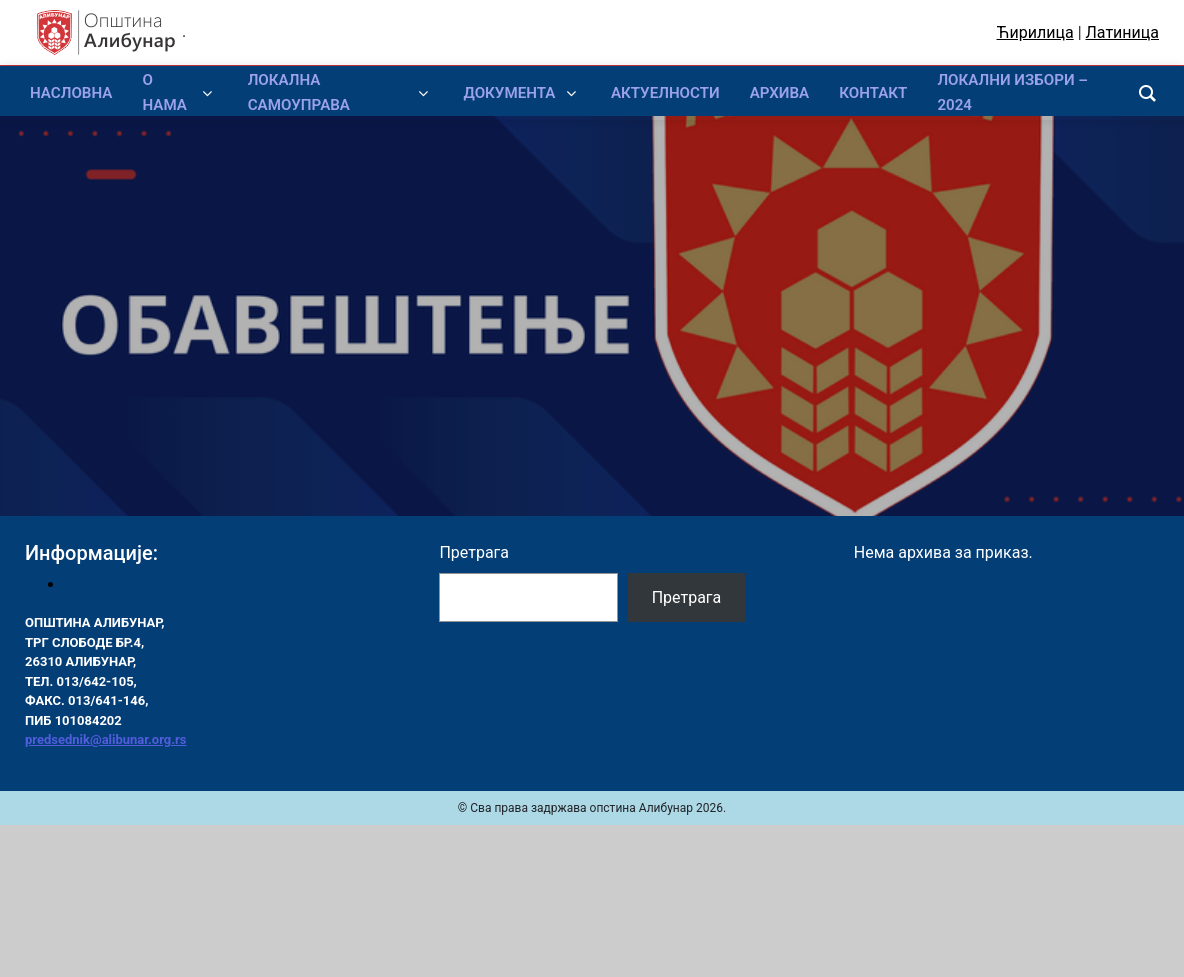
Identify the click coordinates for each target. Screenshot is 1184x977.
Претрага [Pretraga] (687, 597)
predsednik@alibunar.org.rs (105, 739)
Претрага (474, 552)
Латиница (1122, 32)
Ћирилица (1035, 32)
